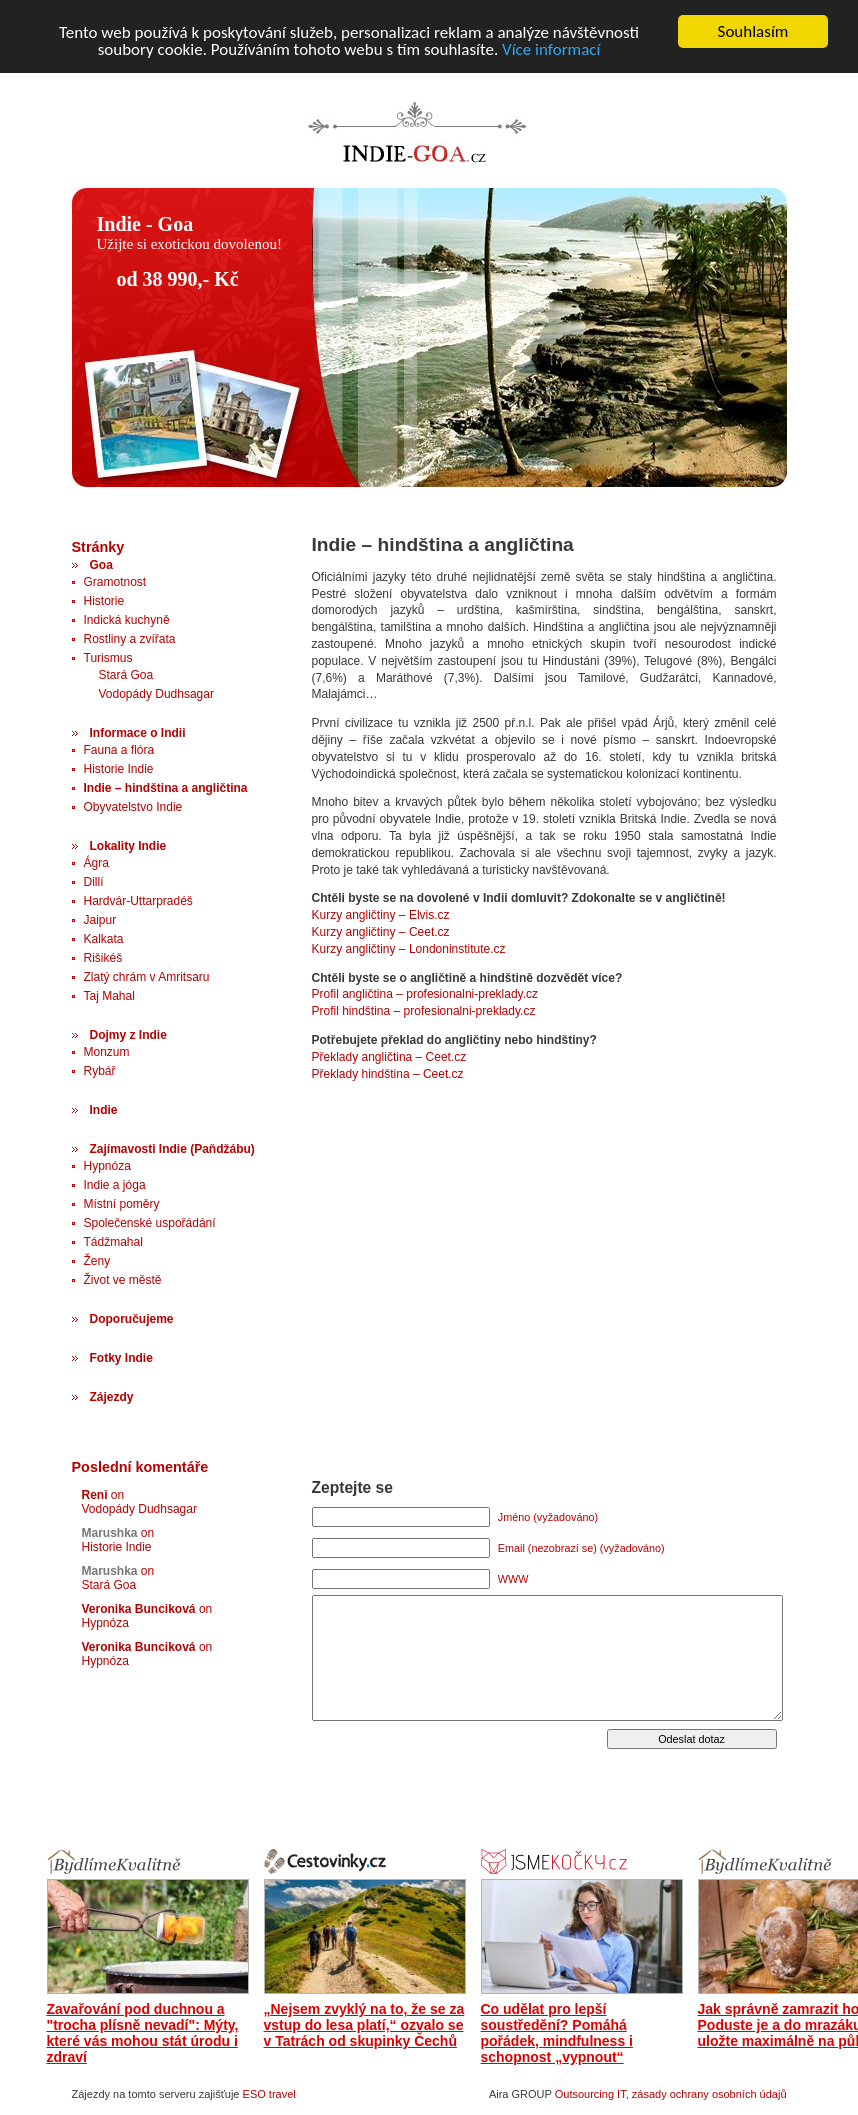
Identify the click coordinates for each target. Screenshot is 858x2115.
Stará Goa (126, 675)
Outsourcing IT (590, 2094)
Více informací (551, 48)
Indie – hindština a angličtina (166, 788)
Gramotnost (115, 582)
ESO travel (269, 2094)
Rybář (100, 1071)
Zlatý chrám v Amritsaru (147, 977)
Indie (104, 1110)
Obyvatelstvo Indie (133, 807)
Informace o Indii (138, 733)
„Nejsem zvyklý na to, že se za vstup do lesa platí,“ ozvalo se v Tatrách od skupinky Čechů (364, 2025)
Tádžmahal (113, 1242)
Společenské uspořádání (150, 1223)
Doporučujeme (132, 1319)
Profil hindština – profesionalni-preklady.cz (424, 1011)
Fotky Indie (121, 1358)
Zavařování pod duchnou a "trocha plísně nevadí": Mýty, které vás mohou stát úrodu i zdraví (143, 2033)
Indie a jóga (115, 1185)
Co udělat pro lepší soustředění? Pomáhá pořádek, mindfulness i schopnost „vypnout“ (557, 2033)
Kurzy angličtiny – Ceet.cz (381, 932)
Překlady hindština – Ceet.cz (388, 1074)
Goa (101, 565)
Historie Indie (119, 769)
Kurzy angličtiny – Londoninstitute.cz (409, 949)
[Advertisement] (436, 509)
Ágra (96, 863)
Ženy (97, 1261)
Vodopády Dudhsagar (156, 694)
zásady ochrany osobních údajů (709, 2094)
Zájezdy (112, 1397)
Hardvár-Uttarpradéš (138, 901)
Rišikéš (103, 958)
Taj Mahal (109, 996)
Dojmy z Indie (128, 1035)
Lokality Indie (128, 846)
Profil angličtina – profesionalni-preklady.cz (425, 994)
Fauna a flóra (119, 750)
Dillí (94, 882)
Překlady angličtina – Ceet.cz (389, 1057)
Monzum (107, 1052)
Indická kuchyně (127, 620)
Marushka (110, 1533)
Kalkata (104, 939)
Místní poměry (122, 1204)
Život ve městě (123, 1280)
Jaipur (100, 920)
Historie (104, 601)
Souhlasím (753, 31)
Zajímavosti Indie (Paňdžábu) (172, 1149)
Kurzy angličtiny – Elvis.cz (381, 915)
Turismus (108, 658)
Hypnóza (107, 1166)
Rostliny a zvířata (130, 639)
